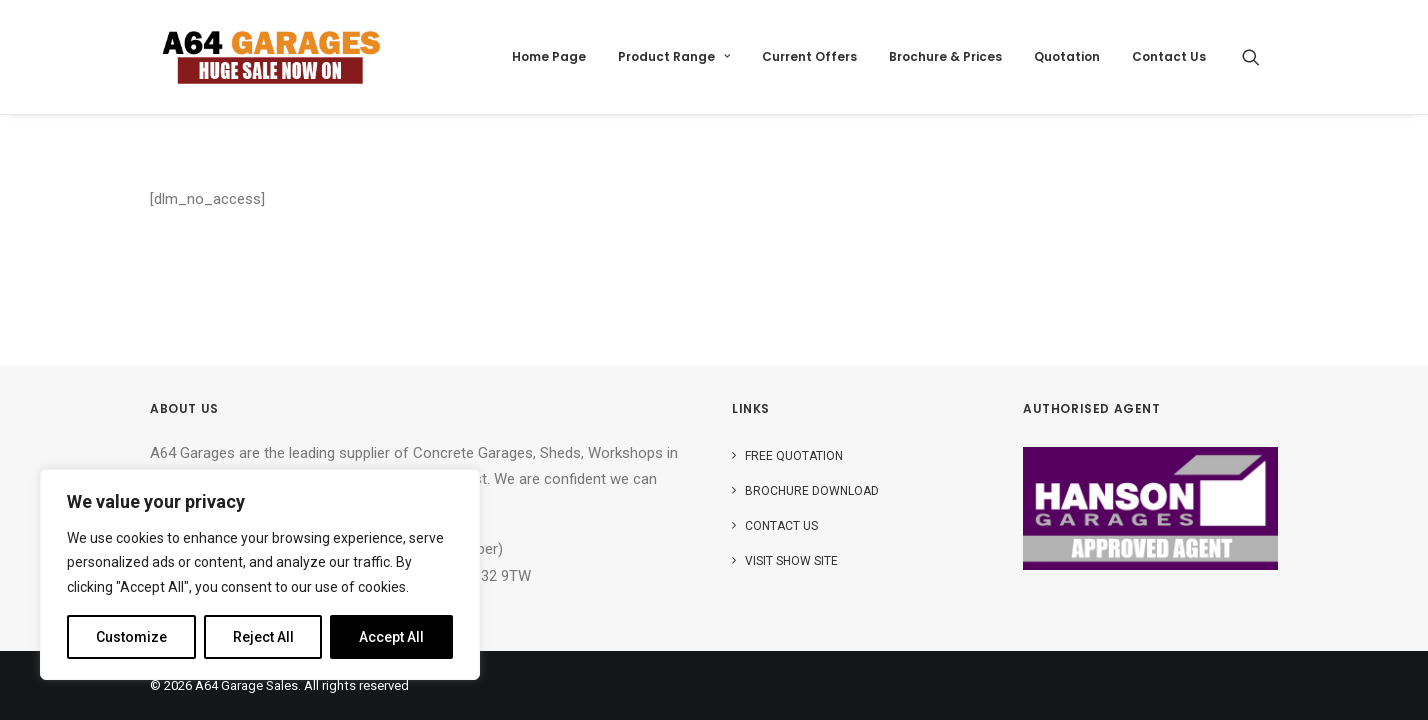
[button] (1260, 57)
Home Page (549, 56)
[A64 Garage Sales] (271, 57)
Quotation (1067, 56)
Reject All (263, 637)
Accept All (391, 637)
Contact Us (1169, 56)
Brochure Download (812, 491)
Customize (131, 637)
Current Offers (809, 56)
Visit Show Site (791, 561)
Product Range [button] (674, 56)
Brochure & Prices (945, 56)
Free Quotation (794, 456)
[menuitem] (549, 57)
